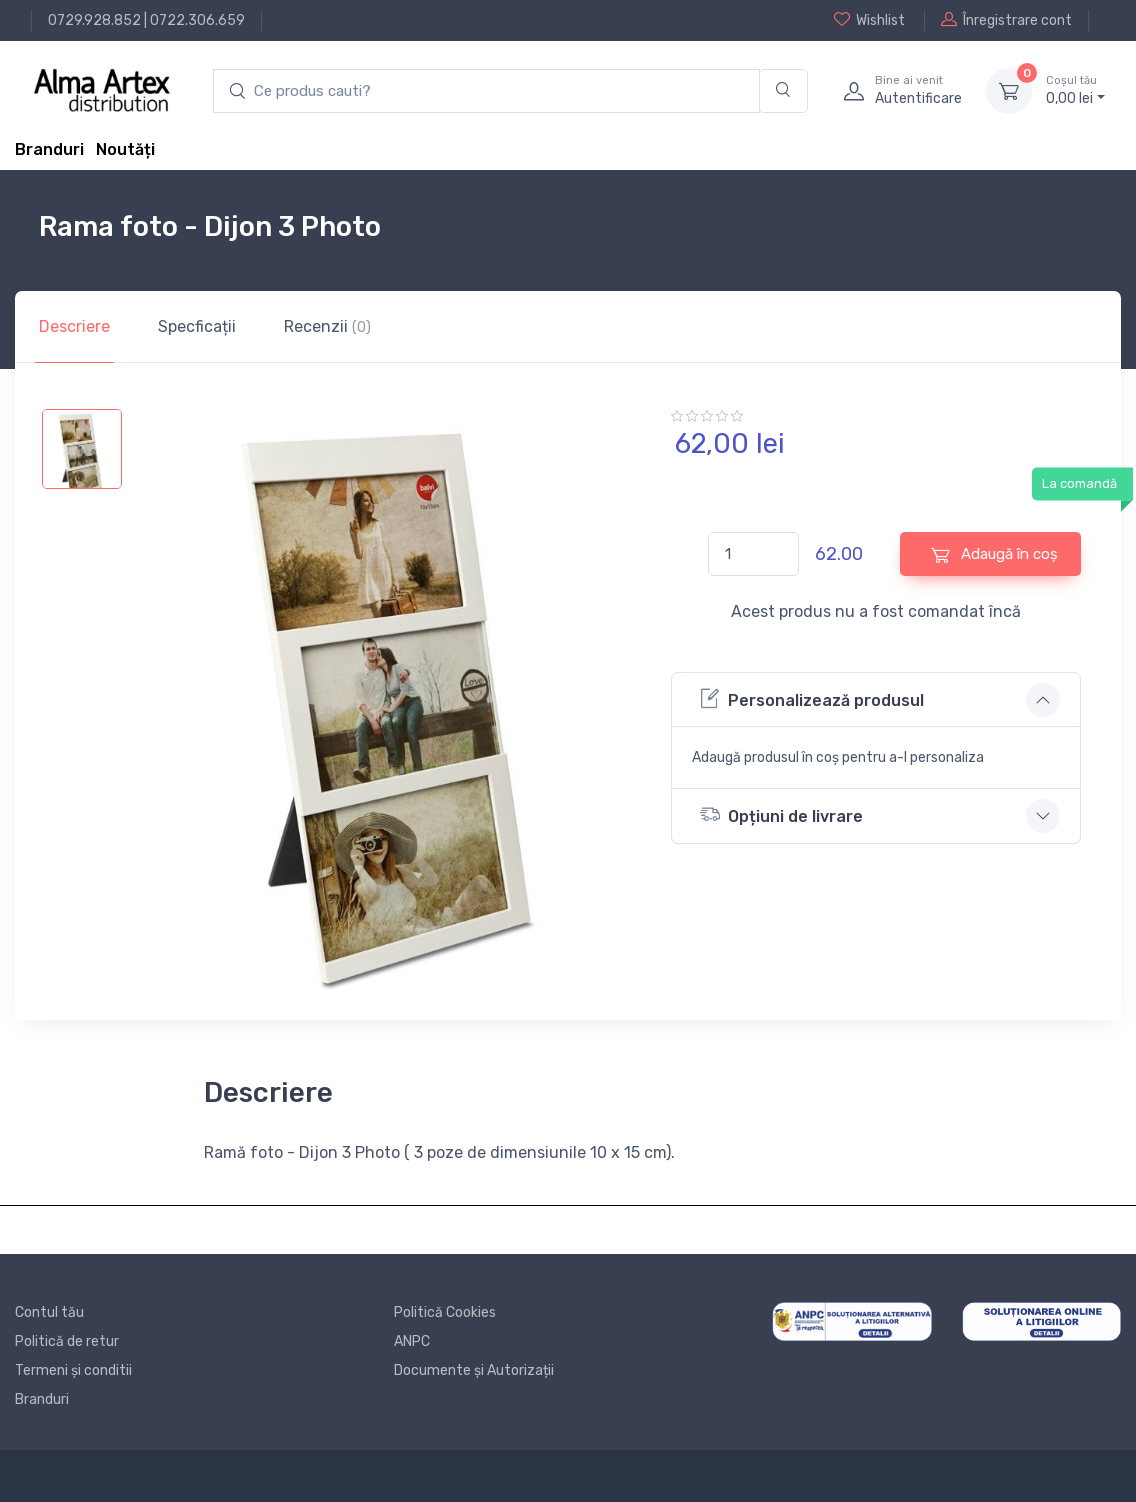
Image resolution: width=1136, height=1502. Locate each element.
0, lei (1075, 90)
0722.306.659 (197, 20)
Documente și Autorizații (474, 1370)
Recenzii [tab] (327, 326)
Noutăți (125, 149)
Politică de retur (67, 1341)
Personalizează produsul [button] (812, 698)
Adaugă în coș (994, 554)
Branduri (49, 149)
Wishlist (869, 20)
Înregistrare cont (1006, 20)
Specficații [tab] (197, 326)
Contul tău (49, 1312)
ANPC (412, 1341)
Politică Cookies (445, 1312)
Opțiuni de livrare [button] (781, 814)
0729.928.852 (94, 20)
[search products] (486, 91)
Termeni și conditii (73, 1370)
